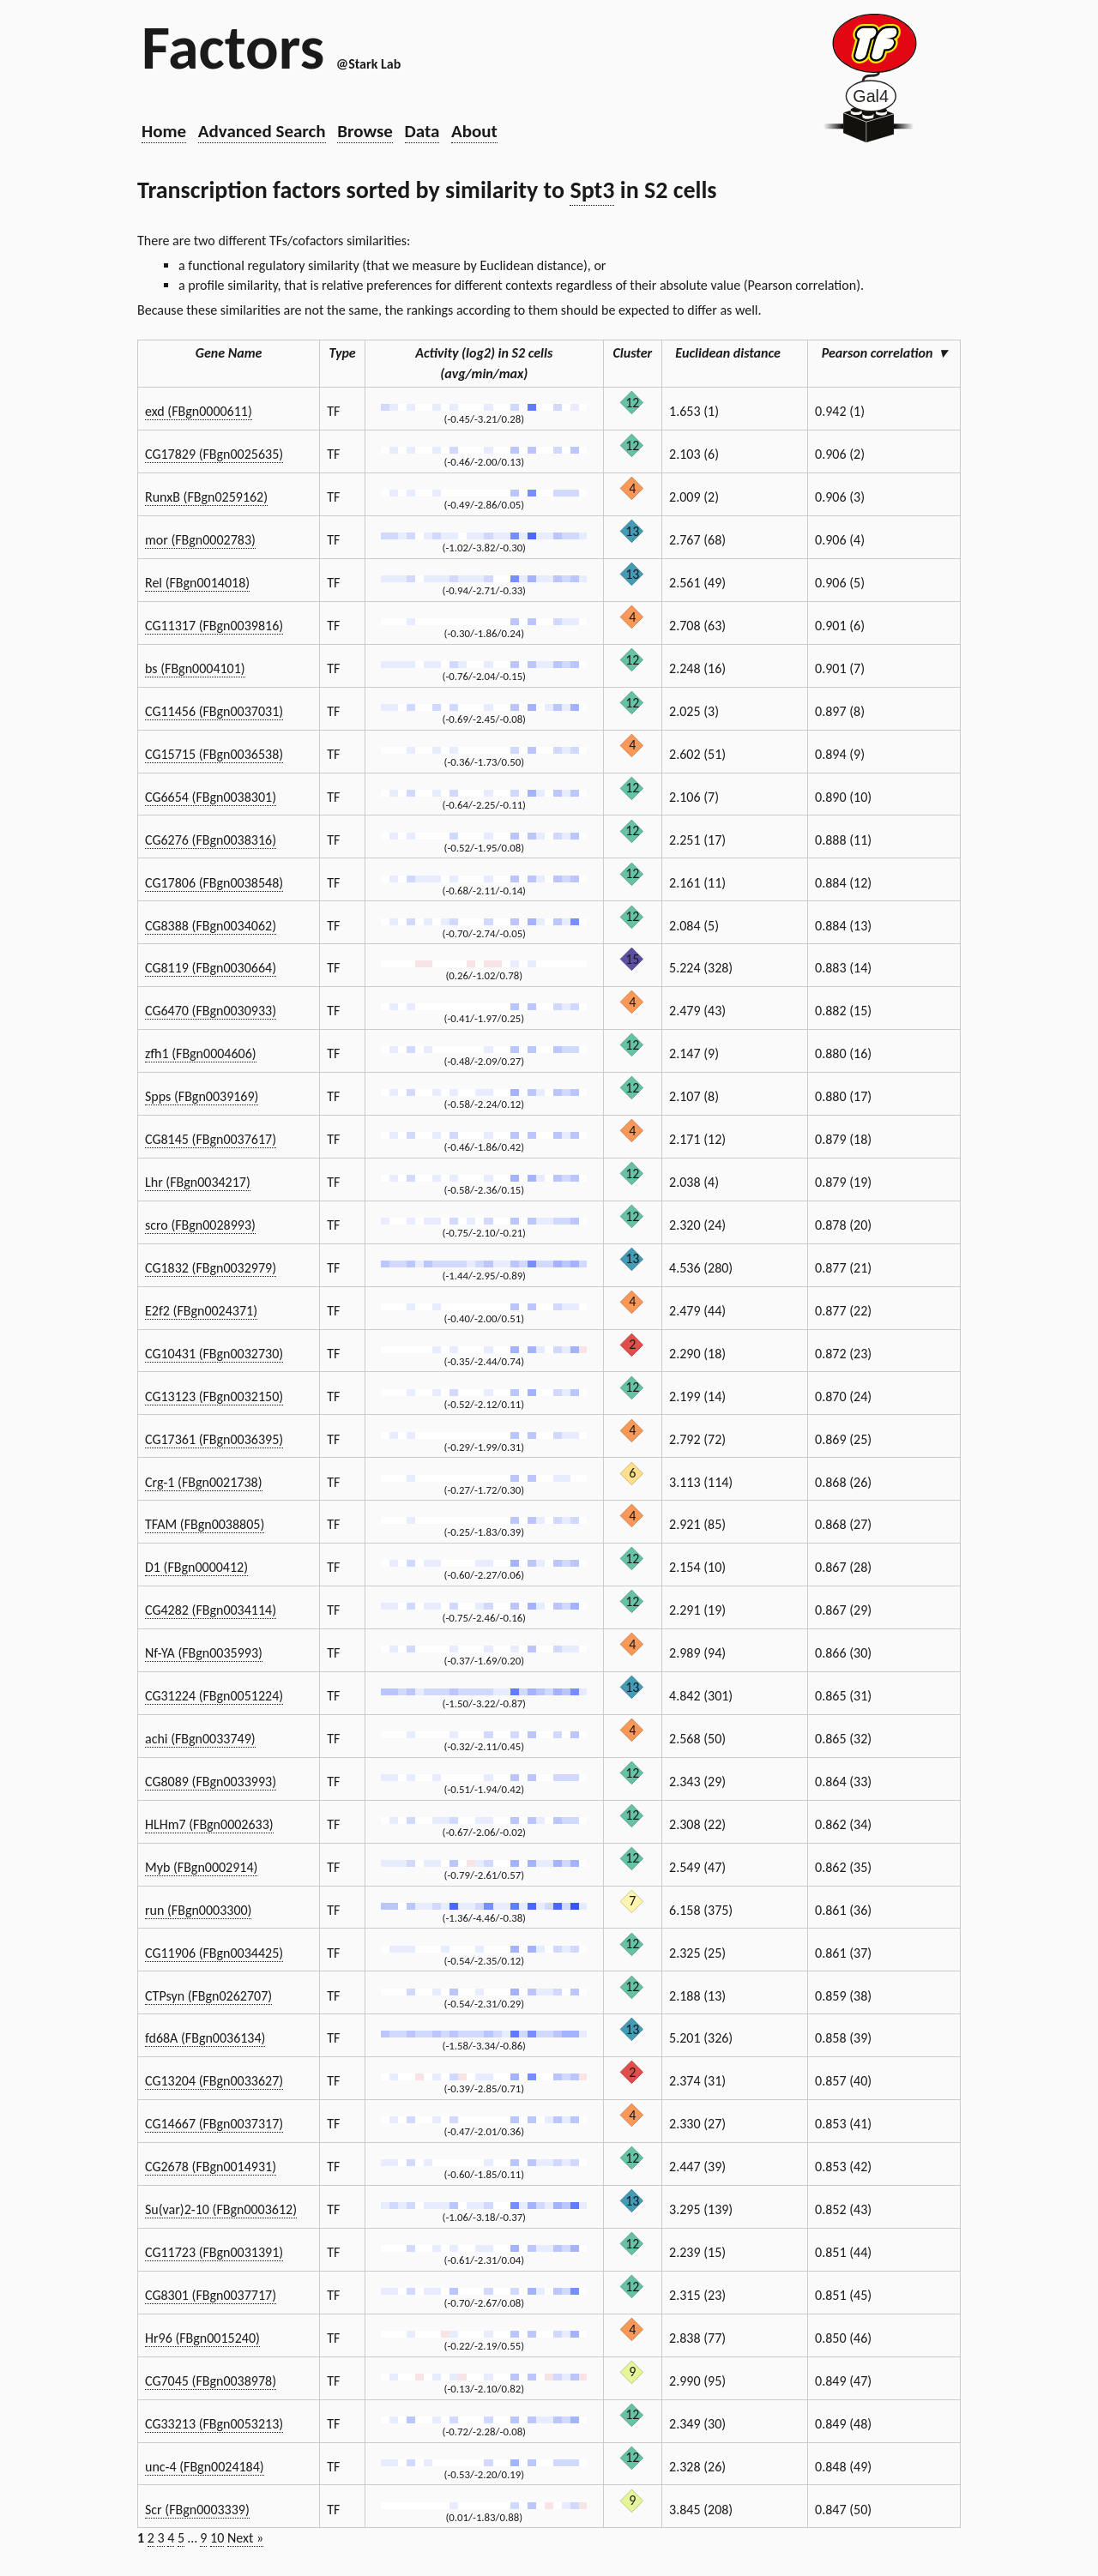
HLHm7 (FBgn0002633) (209, 1824)
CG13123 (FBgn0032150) (214, 1396)
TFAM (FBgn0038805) (204, 1524)
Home (164, 131)
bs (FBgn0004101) (195, 668)
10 (217, 2538)
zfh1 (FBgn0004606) (200, 1053)
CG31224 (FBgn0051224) (214, 1696)
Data (422, 131)
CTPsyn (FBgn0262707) (208, 1996)
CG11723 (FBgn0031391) (214, 2252)
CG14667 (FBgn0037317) (214, 2124)
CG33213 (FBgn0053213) (214, 2424)
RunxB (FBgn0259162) (206, 497)
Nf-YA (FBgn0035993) (203, 1653)
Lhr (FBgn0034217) (197, 1182)
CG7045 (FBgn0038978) (210, 2381)
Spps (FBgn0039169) (201, 1096)
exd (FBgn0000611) (198, 411)
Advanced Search (262, 131)
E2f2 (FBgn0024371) (201, 1311)
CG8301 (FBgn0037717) (210, 2295)
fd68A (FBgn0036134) (205, 2038)
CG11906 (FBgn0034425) (214, 1953)
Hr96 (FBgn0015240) (202, 2338)
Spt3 (592, 190)
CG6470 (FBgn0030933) (210, 1010)
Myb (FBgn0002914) (201, 1867)
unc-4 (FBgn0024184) (204, 2467)
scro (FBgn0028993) (200, 1225)
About (474, 131)
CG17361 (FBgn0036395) (214, 1439)
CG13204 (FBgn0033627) (214, 2081)
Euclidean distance (734, 353)
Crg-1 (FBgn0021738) (203, 1482)
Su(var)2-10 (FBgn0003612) (221, 2209)
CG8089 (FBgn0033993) (210, 1781)
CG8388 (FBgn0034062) (210, 926)
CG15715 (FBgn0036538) (214, 754)
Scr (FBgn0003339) (197, 2509)
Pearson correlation (884, 353)
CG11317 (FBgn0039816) (214, 625)
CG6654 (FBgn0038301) (210, 797)
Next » (245, 2538)
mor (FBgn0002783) (200, 540)
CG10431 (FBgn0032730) (214, 1353)
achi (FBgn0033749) (200, 1738)
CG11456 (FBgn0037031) (214, 711)
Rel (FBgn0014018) (197, 583)
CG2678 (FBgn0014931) (210, 2166)
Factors (233, 47)
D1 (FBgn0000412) (196, 1567)
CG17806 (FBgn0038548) (214, 883)
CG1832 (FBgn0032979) (210, 1268)
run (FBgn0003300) (198, 1910)
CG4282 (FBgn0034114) (210, 1610)
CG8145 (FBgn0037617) (210, 1139)
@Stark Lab (368, 64)
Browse (365, 131)
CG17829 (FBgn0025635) (214, 454)
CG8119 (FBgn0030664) (210, 968)
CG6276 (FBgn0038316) (210, 840)
